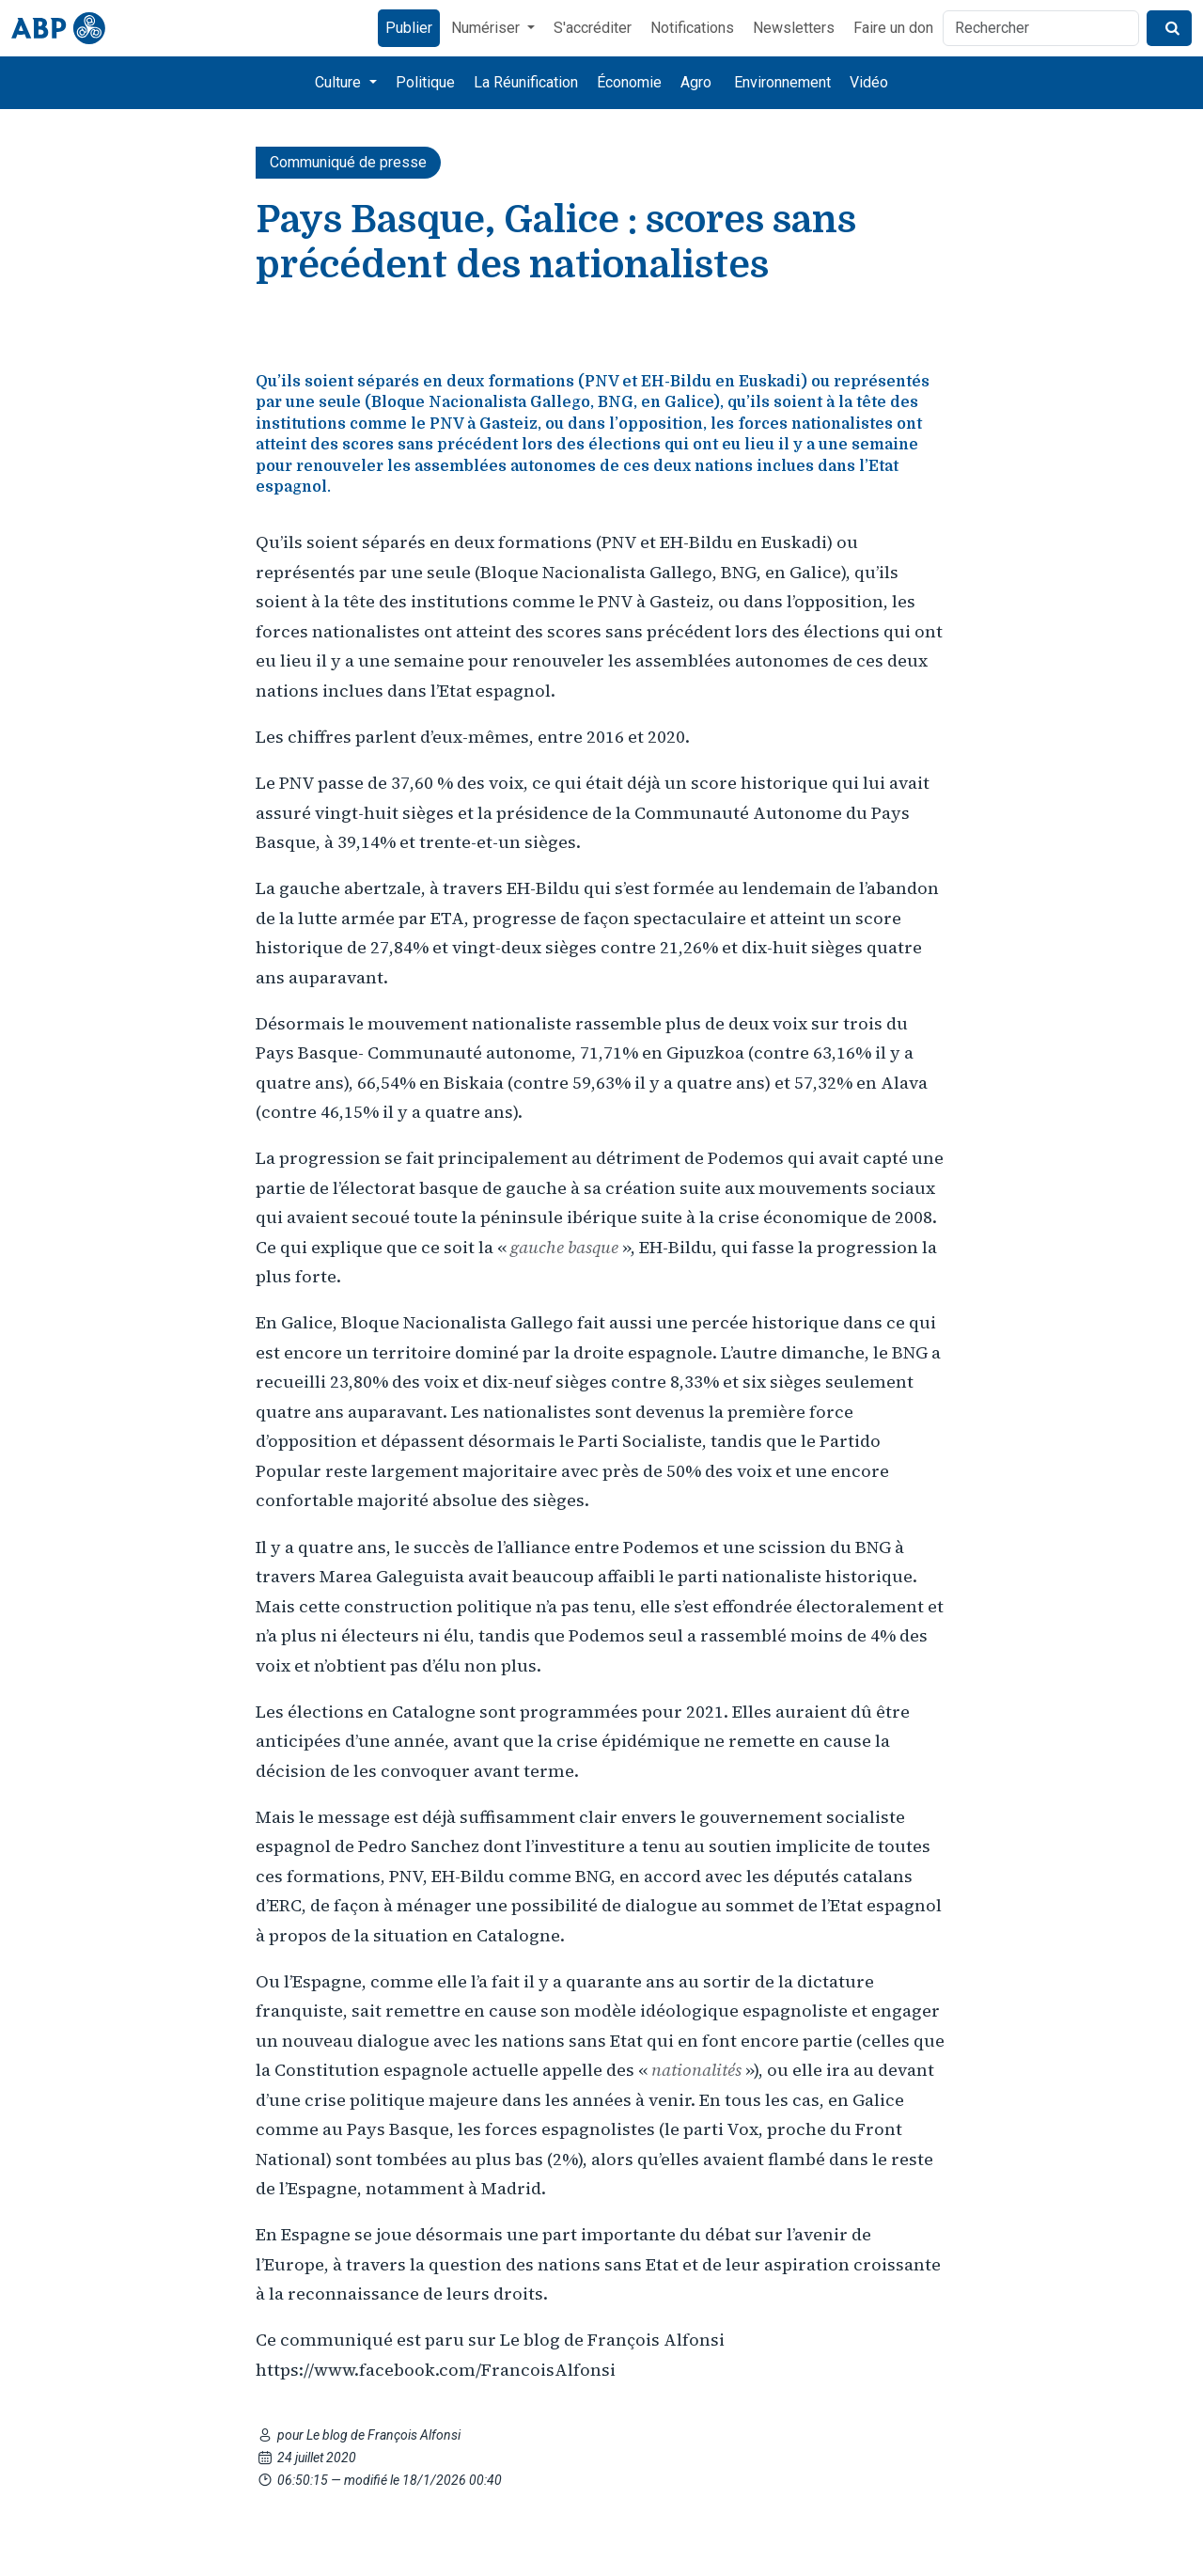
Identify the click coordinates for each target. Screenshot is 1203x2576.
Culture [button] (340, 82)
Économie (629, 82)
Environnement (782, 82)
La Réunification (526, 82)
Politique (425, 82)
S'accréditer (593, 28)
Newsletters (794, 28)
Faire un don (893, 28)
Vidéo (869, 82)
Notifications (692, 28)
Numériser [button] (487, 28)
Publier (408, 28)
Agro (695, 82)
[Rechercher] (1041, 28)
